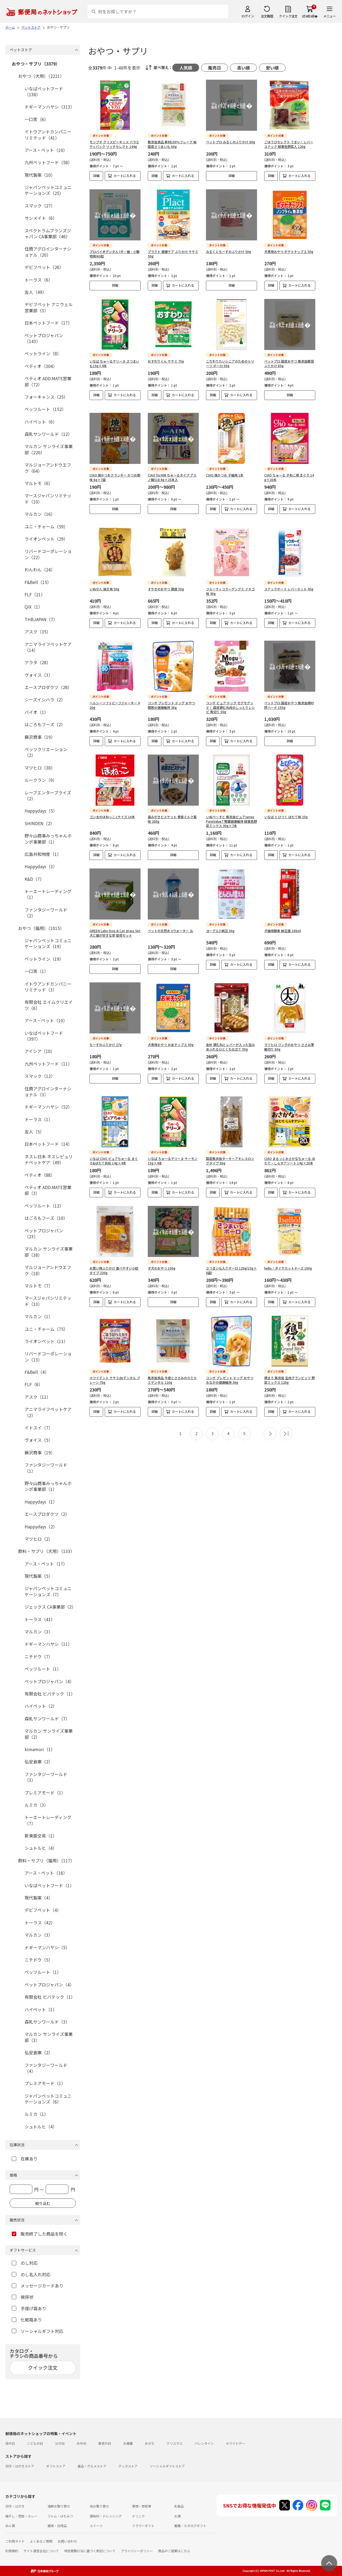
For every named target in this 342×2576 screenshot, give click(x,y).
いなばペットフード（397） (44, 1036)
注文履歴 (267, 16)
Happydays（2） (41, 1526)
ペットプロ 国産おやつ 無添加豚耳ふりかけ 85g (289, 363)
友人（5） (34, 1131)
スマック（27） (40, 205)
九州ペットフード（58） (48, 162)
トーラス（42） (40, 1922)
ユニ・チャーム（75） (46, 1329)
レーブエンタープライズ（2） (48, 795)
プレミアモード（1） (45, 1792)
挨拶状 (22, 2297)
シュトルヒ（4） (41, 1848)
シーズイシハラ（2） (45, 699)
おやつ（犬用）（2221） (41, 76)
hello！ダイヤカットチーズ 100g (288, 1251)
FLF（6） (34, 1384)
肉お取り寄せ (99, 2506)
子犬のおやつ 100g (162, 1251)
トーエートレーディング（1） (48, 894)
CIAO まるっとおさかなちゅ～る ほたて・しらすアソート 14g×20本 (289, 1143)
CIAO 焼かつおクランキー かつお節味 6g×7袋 (115, 473)
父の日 (60, 2443)
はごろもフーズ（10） (46, 1218)
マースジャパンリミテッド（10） (48, 498)
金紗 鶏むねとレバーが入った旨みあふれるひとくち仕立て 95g (230, 1034)
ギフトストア (55, 2466)
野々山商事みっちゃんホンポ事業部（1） (48, 838)
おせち (149, 2443)
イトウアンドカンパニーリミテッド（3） (48, 987)
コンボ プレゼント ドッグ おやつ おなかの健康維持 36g (229, 1362)
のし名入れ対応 (31, 2274)
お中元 (81, 2443)
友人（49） (35, 292)
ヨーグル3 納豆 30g (220, 918)
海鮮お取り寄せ (59, 2506)
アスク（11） (38, 1397)
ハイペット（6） (41, 421)
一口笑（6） (36, 119)
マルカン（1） (39, 1316)
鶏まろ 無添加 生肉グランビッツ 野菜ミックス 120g (289, 1362)
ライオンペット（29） (46, 539)
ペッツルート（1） (43, 1669)
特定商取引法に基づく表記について (89, 2550)
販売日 (214, 67)
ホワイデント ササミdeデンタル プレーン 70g (115, 1362)
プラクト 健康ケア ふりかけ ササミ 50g (173, 253)
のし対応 (25, 2263)
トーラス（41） (40, 1619)
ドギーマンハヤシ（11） (48, 1644)
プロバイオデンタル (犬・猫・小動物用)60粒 (114, 253)
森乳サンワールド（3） (47, 2021)
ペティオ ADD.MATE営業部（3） (48, 1190)
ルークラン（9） (41, 780)
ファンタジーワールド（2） (46, 912)
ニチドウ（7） (39, 1656)
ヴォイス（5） (39, 1440)
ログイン (248, 16)
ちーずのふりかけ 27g (106, 1031)
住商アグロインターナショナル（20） (48, 251)
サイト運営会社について (41, 2550)
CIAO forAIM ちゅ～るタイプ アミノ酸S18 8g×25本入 (172, 473)
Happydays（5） (41, 811)
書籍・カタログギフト (190, 2525)
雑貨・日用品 (57, 2525)
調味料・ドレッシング (106, 2516)
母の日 (10, 2443)
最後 (286, 1416)
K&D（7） (34, 879)
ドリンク (138, 2516)
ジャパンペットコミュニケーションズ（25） (48, 190)
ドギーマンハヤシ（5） (47, 1947)
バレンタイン (204, 2443)
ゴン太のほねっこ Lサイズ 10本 (112, 804)
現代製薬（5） (39, 1576)
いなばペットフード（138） (44, 91)
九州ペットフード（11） (48, 1063)
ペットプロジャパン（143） (44, 338)
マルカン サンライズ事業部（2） (49, 1734)
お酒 (177, 2516)
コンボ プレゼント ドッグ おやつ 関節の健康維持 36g (171, 692)
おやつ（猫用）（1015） (41, 928)
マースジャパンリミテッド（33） (48, 1301)
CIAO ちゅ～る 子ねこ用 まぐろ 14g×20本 (289, 473)
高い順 (243, 67)
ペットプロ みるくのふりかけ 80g (230, 142)
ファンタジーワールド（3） (46, 1777)
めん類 (10, 2525)
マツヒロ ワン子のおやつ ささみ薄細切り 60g (289, 1034)
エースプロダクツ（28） (48, 687)
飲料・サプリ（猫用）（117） (46, 1860)
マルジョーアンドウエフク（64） (48, 468)
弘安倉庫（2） (39, 1761)
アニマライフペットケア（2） (48, 1412)
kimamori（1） (40, 1749)
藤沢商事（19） (40, 737)
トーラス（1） (39, 1119)
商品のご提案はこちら (174, 2550)
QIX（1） (33, 606)
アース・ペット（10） (46, 150)
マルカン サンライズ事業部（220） (49, 449)
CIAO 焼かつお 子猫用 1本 (224, 470)
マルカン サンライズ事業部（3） (49, 2037)
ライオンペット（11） (46, 1341)
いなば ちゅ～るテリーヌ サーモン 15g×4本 (172, 1143)
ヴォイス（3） (39, 675)
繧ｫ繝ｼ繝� (309, 16)
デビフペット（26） (44, 267)
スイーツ (96, 2525)
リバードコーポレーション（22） (48, 554)
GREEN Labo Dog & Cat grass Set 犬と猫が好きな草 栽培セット (115, 920)
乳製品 (179, 2506)
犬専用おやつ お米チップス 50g (171, 1031)
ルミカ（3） (36, 1805)
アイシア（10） (40, 1051)
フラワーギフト (143, 2525)
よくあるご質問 (41, 2541)
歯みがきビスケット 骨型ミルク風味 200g (172, 806)
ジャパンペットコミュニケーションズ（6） (48, 2099)
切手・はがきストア (19, 2466)
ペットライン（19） (44, 959)
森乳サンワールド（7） (47, 1718)
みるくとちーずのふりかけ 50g (228, 251)
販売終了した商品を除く (40, 2234)
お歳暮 (128, 2443)
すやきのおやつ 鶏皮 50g (166, 580)
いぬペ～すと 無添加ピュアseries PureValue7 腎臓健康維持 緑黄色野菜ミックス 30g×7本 (231, 808)
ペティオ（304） (41, 366)
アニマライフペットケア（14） (48, 647)
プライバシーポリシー (137, 2550)
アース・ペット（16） (46, 1873)
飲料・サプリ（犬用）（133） (46, 1551)
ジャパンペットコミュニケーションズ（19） (48, 943)
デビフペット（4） (43, 1910)
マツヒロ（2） (39, 1539)
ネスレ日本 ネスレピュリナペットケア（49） (49, 1159)
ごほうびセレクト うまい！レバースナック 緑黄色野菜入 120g (288, 144)
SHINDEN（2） (40, 823)
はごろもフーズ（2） (45, 724)
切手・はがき (15, 2506)
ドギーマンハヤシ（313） (50, 106)
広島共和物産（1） (43, 854)
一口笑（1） (36, 971)
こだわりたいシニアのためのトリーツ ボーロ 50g (230, 363)
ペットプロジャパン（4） (49, 1681)
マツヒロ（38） (40, 767)
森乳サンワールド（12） (48, 434)
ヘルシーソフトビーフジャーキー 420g (115, 692)
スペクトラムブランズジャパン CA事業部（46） (48, 233)
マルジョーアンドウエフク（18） (48, 1270)
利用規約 (11, 2550)
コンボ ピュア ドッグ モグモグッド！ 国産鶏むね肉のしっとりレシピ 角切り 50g (230, 694)
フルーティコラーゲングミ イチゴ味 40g (230, 582)
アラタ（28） (38, 662)
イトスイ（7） (39, 1427)
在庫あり (25, 2158)
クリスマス (174, 2443)
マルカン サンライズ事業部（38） (49, 1251)
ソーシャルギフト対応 (37, 2331)
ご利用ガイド (15, 2541)
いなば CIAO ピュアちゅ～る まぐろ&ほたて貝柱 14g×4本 (114, 1143)
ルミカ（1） (36, 2114)
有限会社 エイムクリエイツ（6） (49, 1005)
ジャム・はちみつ (60, 2516)
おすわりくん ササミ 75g (166, 361)
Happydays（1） (41, 1501)
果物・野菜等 (141, 2506)
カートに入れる (125, 175)
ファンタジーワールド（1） (46, 1468)
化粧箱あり (27, 2319)
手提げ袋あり (29, 2308)
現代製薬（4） (39, 1897)
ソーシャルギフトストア (167, 2466)
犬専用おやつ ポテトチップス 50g (288, 251)
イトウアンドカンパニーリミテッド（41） (48, 134)
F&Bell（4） (37, 1372)
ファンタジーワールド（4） (46, 2068)
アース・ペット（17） (46, 1563)
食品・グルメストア (91, 2466)
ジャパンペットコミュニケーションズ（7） (48, 1591)
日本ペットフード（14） (48, 1144)
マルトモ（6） (39, 483)
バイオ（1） (36, 712)
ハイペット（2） (41, 1706)
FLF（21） (35, 594)
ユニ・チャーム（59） (46, 526)
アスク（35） (38, 631)
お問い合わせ (67, 2541)
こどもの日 (35, 2443)
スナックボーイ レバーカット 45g (288, 580)
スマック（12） (40, 1076)
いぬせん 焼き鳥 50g (104, 580)
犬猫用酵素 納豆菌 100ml (282, 918)
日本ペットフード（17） (48, 323)
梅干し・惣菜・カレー (21, 2516)
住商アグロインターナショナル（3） (48, 1091)
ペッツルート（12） (44, 1205)
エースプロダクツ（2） (47, 1514)
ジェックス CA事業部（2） (50, 1607)
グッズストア (128, 2466)
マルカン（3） (39, 1631)
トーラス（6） (39, 279)
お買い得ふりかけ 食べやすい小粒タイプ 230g (114, 1253)
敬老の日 (104, 2443)
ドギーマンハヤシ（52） (48, 1107)
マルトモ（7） (39, 1285)
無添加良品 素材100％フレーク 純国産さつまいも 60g (172, 144)
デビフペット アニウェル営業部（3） (49, 307)
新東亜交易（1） (41, 1835)
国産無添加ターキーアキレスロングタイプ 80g (230, 1143)
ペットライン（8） (43, 353)
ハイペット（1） (41, 2009)
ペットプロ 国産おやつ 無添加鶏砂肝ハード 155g (289, 692)
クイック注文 (288, 16)
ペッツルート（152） (45, 409)
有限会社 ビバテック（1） (50, 1693)
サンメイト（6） (41, 218)
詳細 (96, 175)
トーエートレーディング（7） (48, 1820)
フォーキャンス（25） (46, 397)
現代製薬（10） (40, 175)
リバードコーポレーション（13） (48, 1356)
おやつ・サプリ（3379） (36, 63)
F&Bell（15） (38, 582)
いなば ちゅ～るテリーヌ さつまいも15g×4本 (114, 363)
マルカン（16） (40, 514)
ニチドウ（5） (39, 1959)
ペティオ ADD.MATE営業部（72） (48, 381)
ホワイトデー (235, 2443)
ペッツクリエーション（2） (46, 752)
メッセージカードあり (37, 2285)
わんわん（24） (40, 569)
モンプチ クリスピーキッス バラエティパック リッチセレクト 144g (114, 144)
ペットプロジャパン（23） (44, 1233)
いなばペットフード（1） (49, 1885)
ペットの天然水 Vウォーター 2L (170, 918)
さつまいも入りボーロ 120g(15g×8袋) (231, 1253)
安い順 (272, 67)
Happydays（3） (41, 866)
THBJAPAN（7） (41, 619)
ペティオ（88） (40, 1175)
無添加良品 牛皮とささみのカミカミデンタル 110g (172, 1362)
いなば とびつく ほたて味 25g (286, 804)
